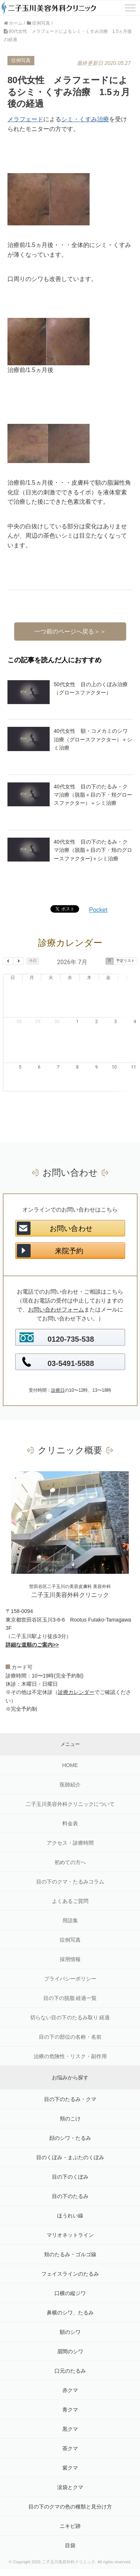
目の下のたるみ (70, 2160)
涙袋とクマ (70, 2451)
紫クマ (70, 2432)
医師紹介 (70, 1749)
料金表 (70, 1788)
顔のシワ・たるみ (70, 2102)
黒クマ (70, 2393)
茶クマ (70, 2413)
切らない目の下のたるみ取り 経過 (70, 1982)
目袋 (70, 2510)
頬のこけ (70, 2083)
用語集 (70, 1885)
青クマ (70, 2374)
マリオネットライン (70, 2199)
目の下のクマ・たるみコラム (70, 1846)
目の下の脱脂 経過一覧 (70, 1962)
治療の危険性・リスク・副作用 (70, 2020)
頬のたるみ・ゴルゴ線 (70, 2219)
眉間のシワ (70, 2316)
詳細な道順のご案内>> (32, 1609)
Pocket (98, 910)
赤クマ (70, 2354)
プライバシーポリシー (70, 1943)
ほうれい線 (70, 2180)
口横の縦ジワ (70, 2257)
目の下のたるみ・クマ (70, 2063)
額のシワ (70, 2296)
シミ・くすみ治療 (85, 119)
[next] (18, 961)
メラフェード (25, 119)
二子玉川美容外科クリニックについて (70, 1768)
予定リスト (125, 961)
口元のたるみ (70, 2335)
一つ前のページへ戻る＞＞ (70, 631)
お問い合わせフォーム (56, 1273)
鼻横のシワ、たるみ (70, 2277)
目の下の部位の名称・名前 (70, 2001)
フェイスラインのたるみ (70, 2238)
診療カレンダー (76, 1656)
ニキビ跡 (70, 2490)
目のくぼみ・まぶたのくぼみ (70, 2122)
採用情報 (70, 1923)
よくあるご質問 (70, 1865)
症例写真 (70, 1904)
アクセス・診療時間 (70, 1807)
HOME (70, 1729)
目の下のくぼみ (70, 2141)
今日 (33, 961)
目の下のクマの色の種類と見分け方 (70, 2471)
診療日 (58, 1354)
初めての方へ (70, 1826)
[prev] (8, 961)
